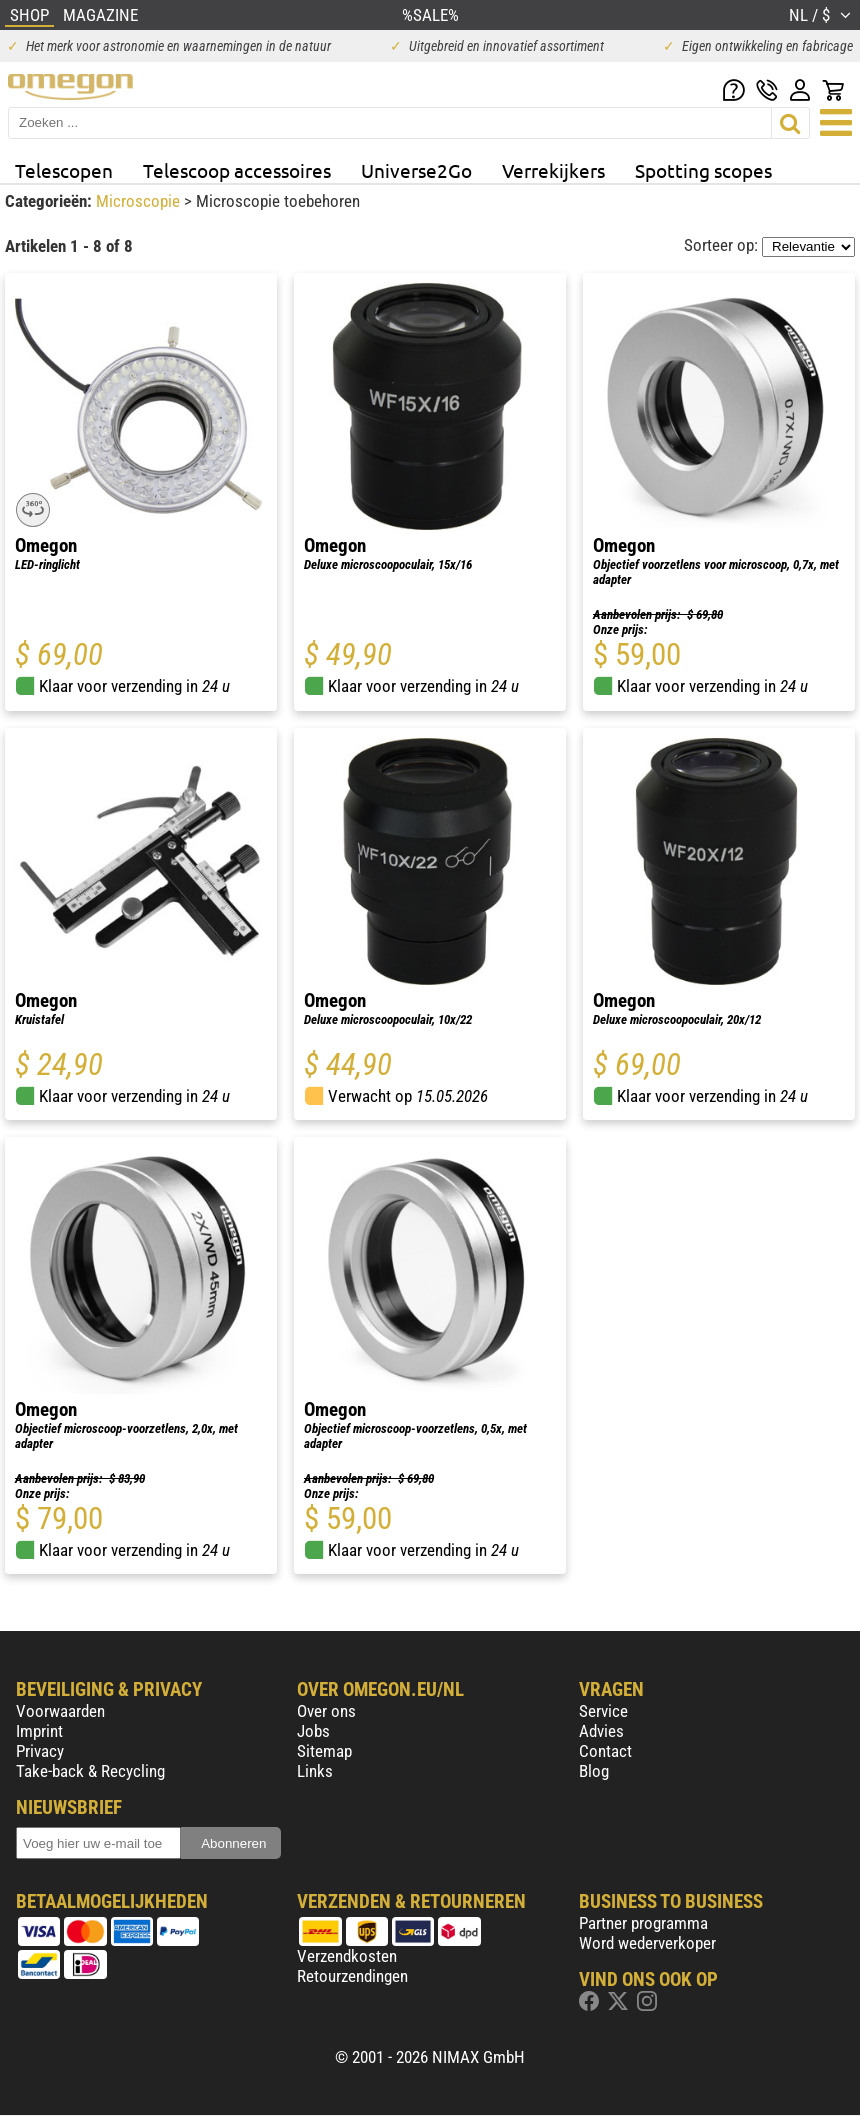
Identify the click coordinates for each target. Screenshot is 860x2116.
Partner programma (643, 1923)
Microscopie (140, 201)
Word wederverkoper (647, 1943)
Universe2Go (416, 170)
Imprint (39, 1731)
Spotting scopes (703, 170)
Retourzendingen (352, 1976)
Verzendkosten (347, 1956)
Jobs (313, 1731)
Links (315, 1771)
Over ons (326, 1711)
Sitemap (324, 1751)
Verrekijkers (553, 170)
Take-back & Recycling (90, 1771)
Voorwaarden (60, 1711)
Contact (605, 1751)
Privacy (40, 1751)
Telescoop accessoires (237, 170)
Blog (594, 1771)
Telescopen (64, 170)
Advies (601, 1731)
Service (603, 1711)
